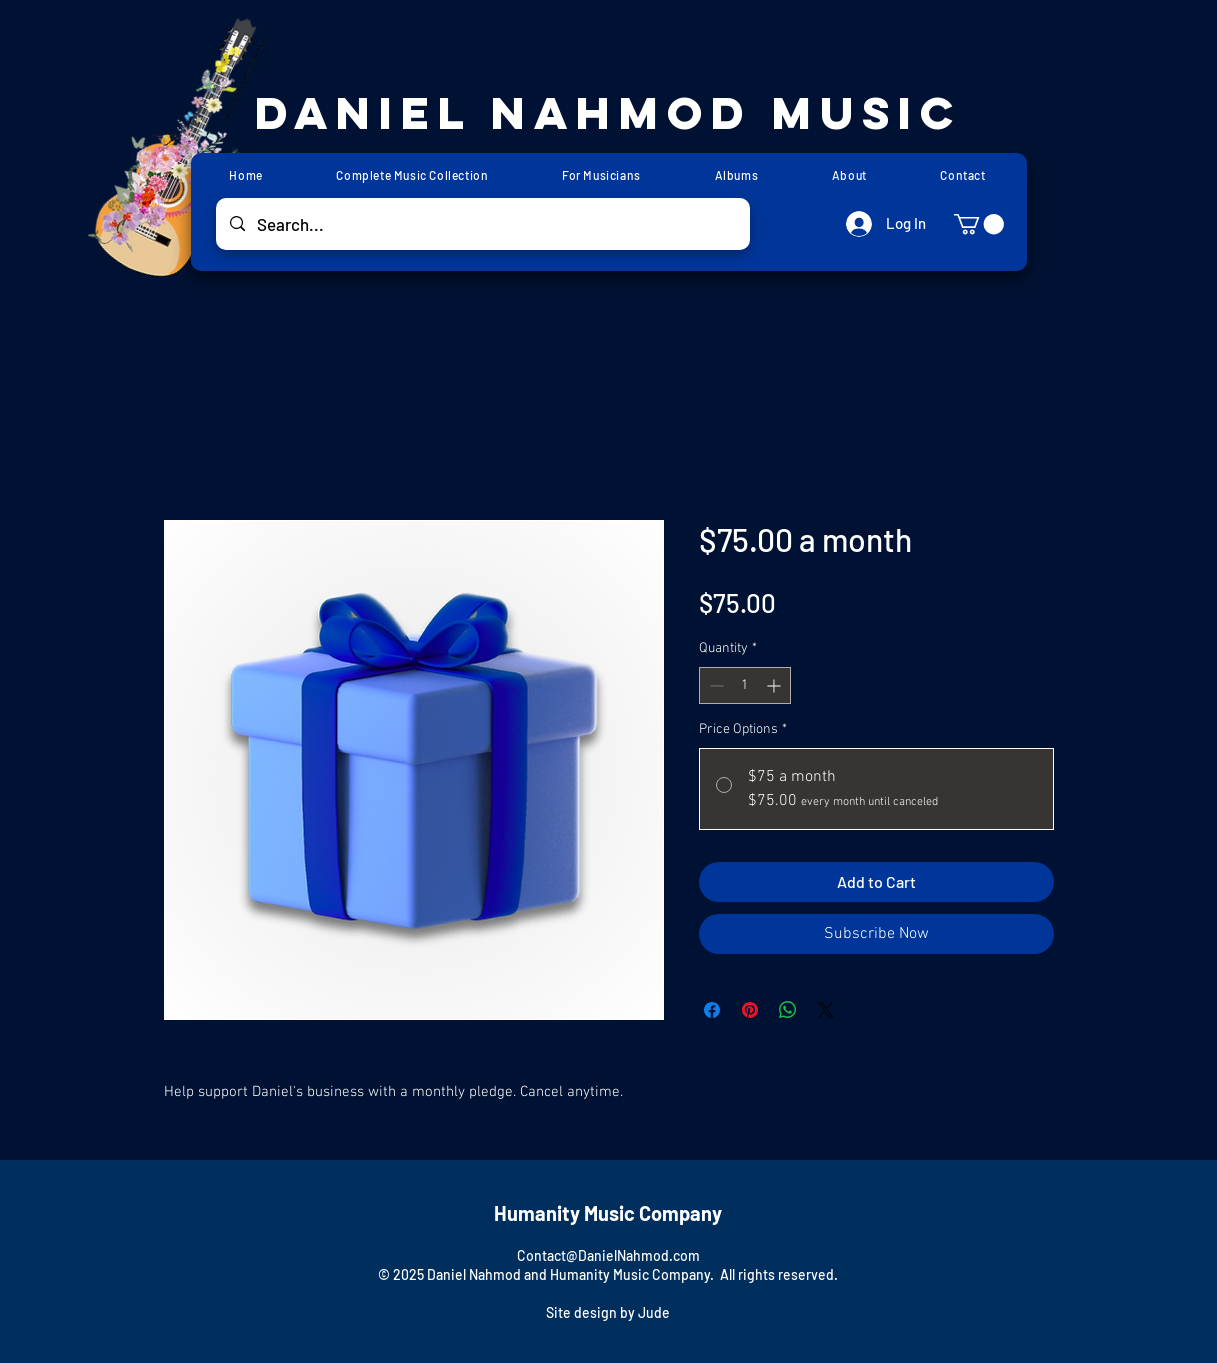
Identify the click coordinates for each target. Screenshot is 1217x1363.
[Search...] (482, 224)
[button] (979, 224)
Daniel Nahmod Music (608, 112)
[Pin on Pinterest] (750, 1010)
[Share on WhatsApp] (788, 1010)
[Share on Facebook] (712, 1010)
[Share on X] (826, 1010)
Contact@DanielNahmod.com (608, 1255)
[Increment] (775, 685)
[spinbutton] (745, 685)
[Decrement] (714, 685)
